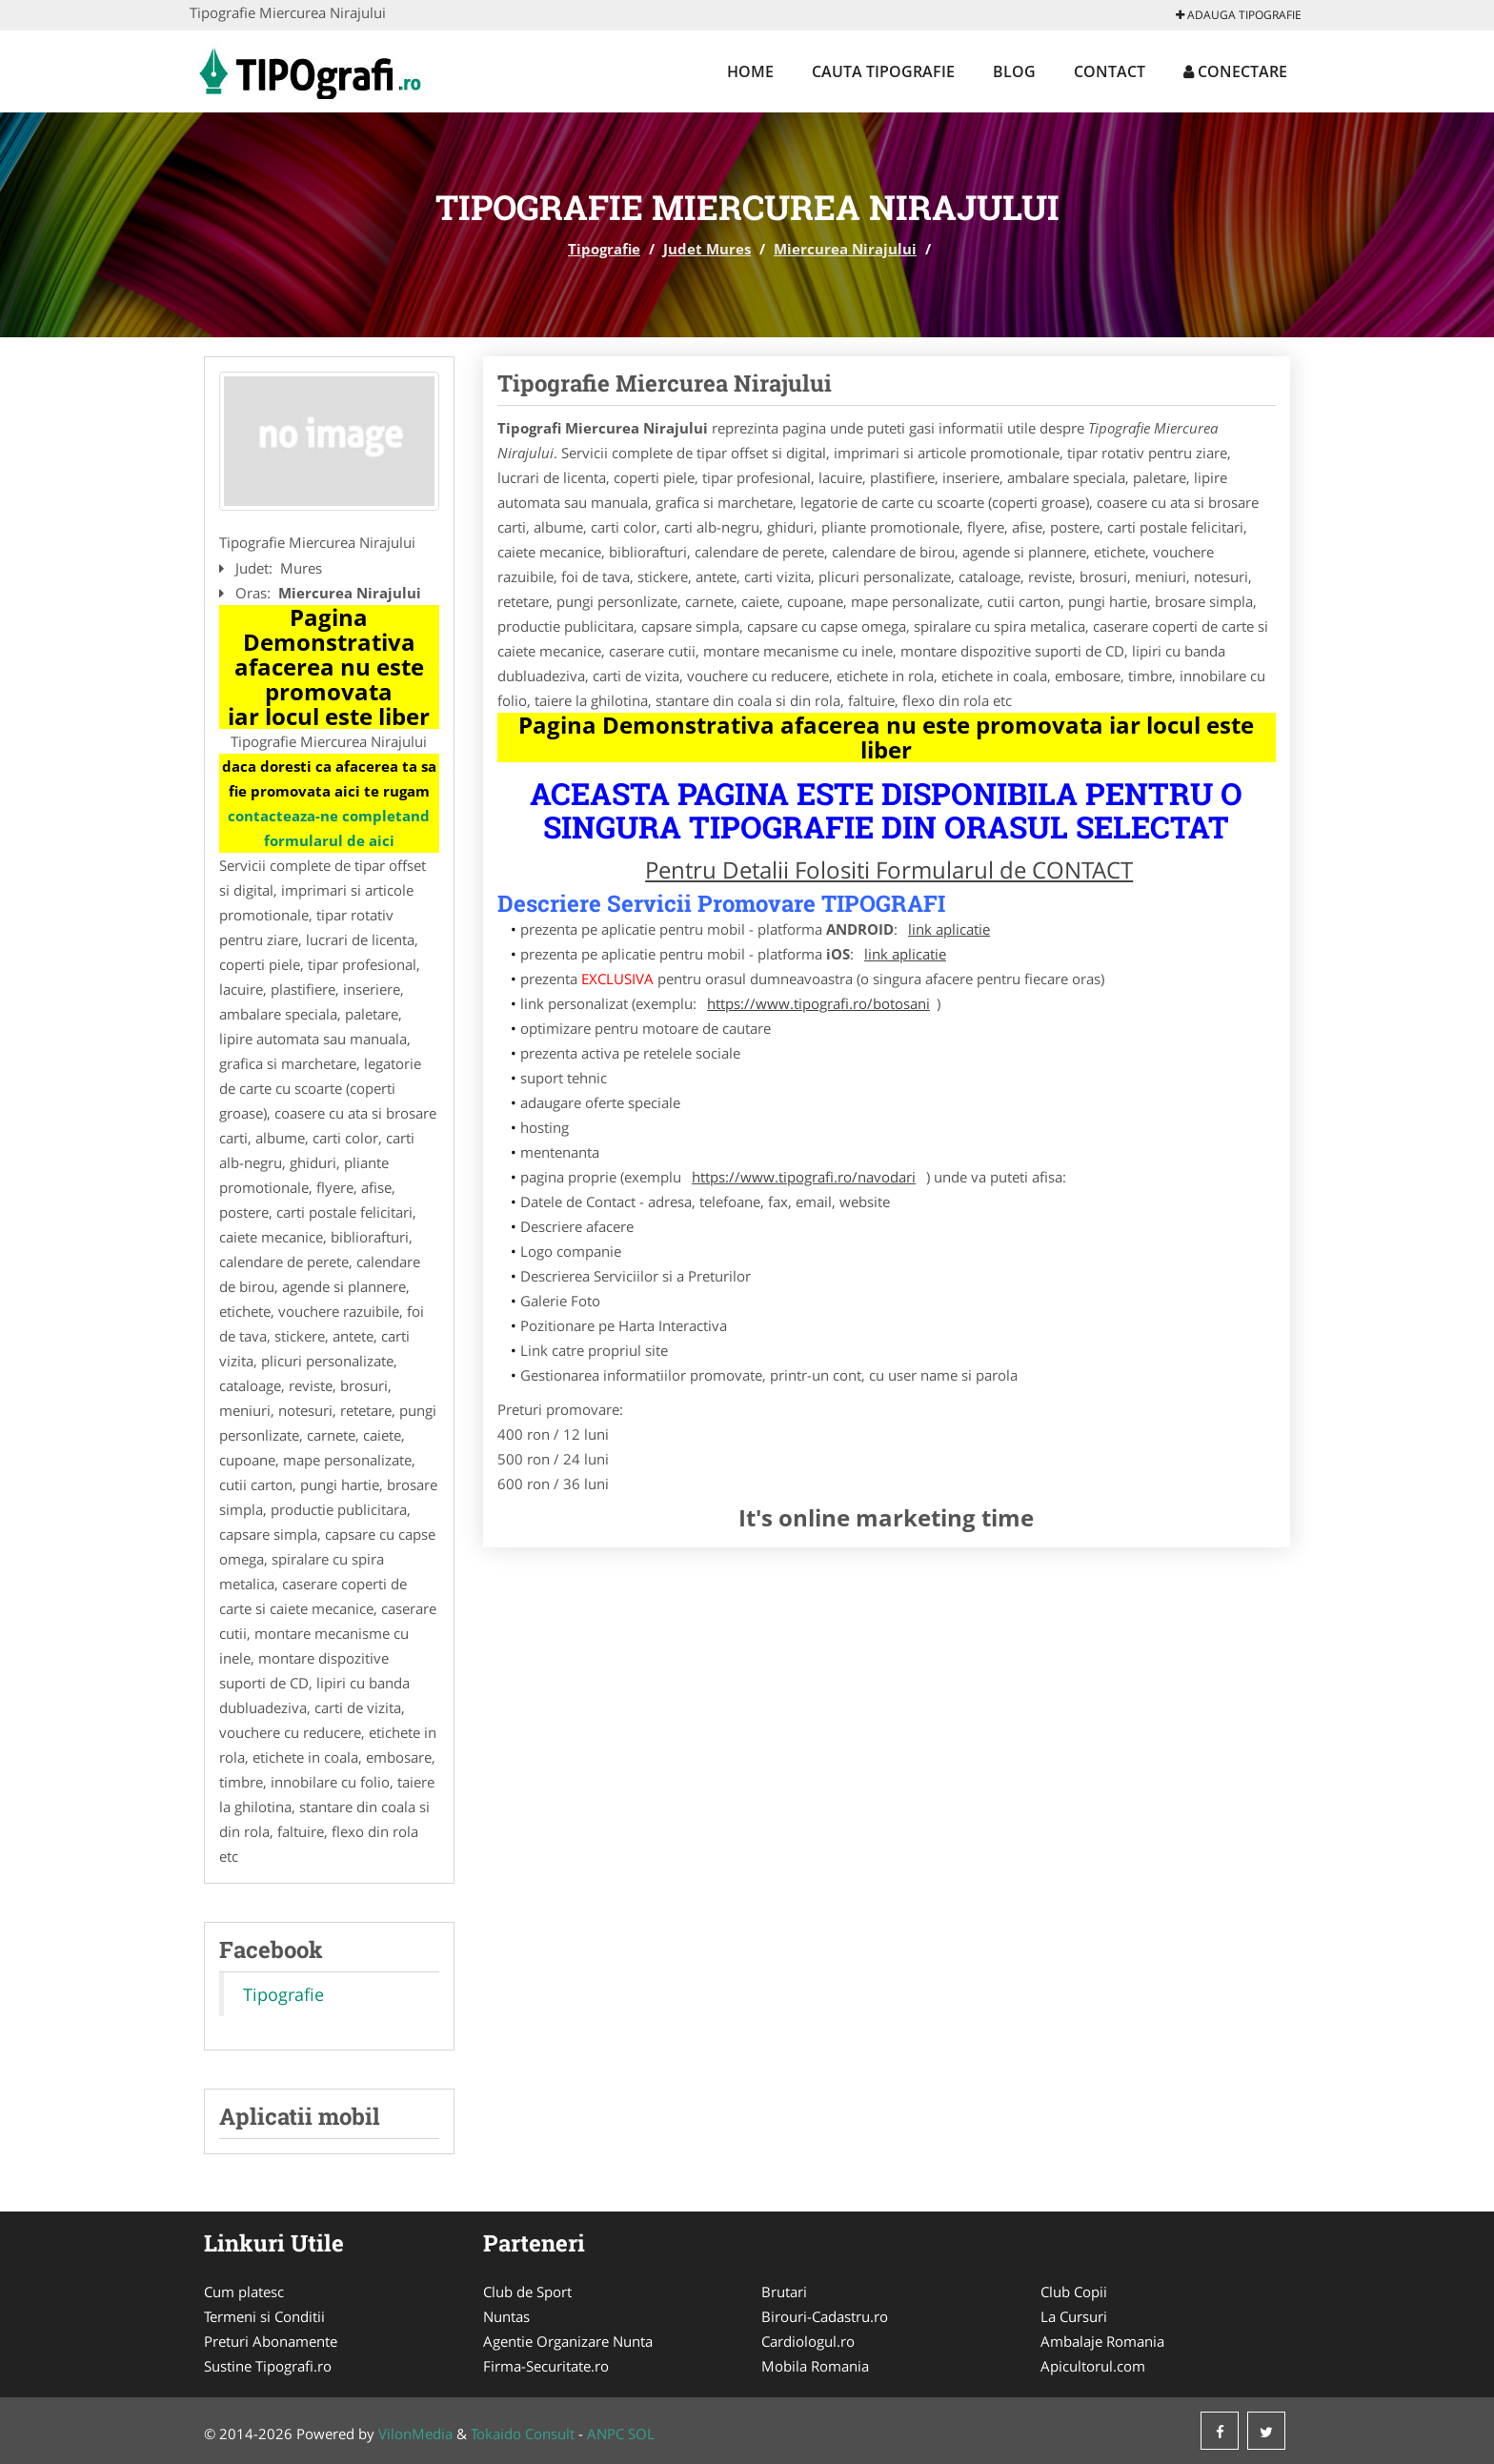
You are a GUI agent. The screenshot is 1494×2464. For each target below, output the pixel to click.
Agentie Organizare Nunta (568, 2341)
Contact (1109, 71)
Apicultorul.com (1092, 2365)
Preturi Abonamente (270, 2341)
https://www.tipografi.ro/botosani (818, 1003)
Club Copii (1073, 2291)
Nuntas (506, 2316)
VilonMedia (415, 2433)
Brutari (784, 2291)
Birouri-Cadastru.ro (824, 2316)
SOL (641, 2433)
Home (750, 71)
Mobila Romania (815, 2365)
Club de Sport (527, 2291)
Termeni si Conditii (264, 2316)
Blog (1014, 71)
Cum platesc (244, 2291)
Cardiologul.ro (808, 2341)
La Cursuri (1073, 2316)
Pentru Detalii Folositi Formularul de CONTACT (889, 869)
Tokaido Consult (523, 2433)
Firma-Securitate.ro (546, 2365)
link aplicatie (949, 929)
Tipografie (604, 248)
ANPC (605, 2433)
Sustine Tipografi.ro (268, 2365)
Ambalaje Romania (1102, 2341)
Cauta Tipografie (883, 71)
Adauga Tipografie (1239, 15)
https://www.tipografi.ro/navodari (804, 1176)
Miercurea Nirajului (845, 248)
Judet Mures (707, 248)
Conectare (1235, 71)
